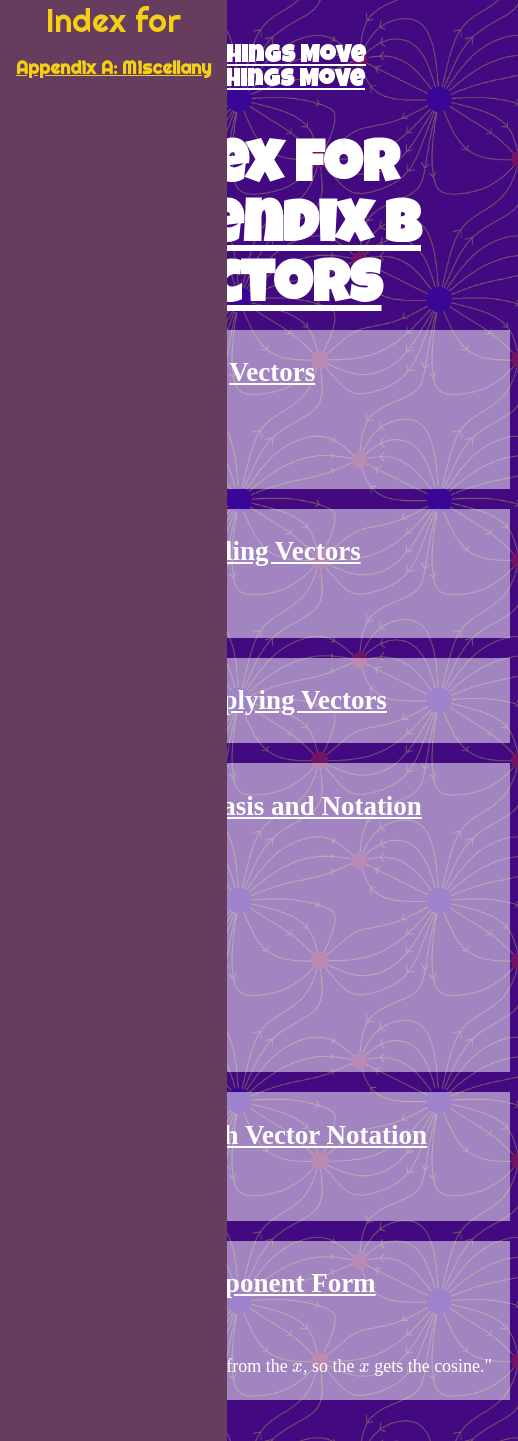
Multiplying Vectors (272, 700)
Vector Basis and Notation (272, 806)
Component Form (272, 1283)
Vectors (272, 372)
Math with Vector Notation (272, 1135)
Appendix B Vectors (259, 260)
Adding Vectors (272, 551)
